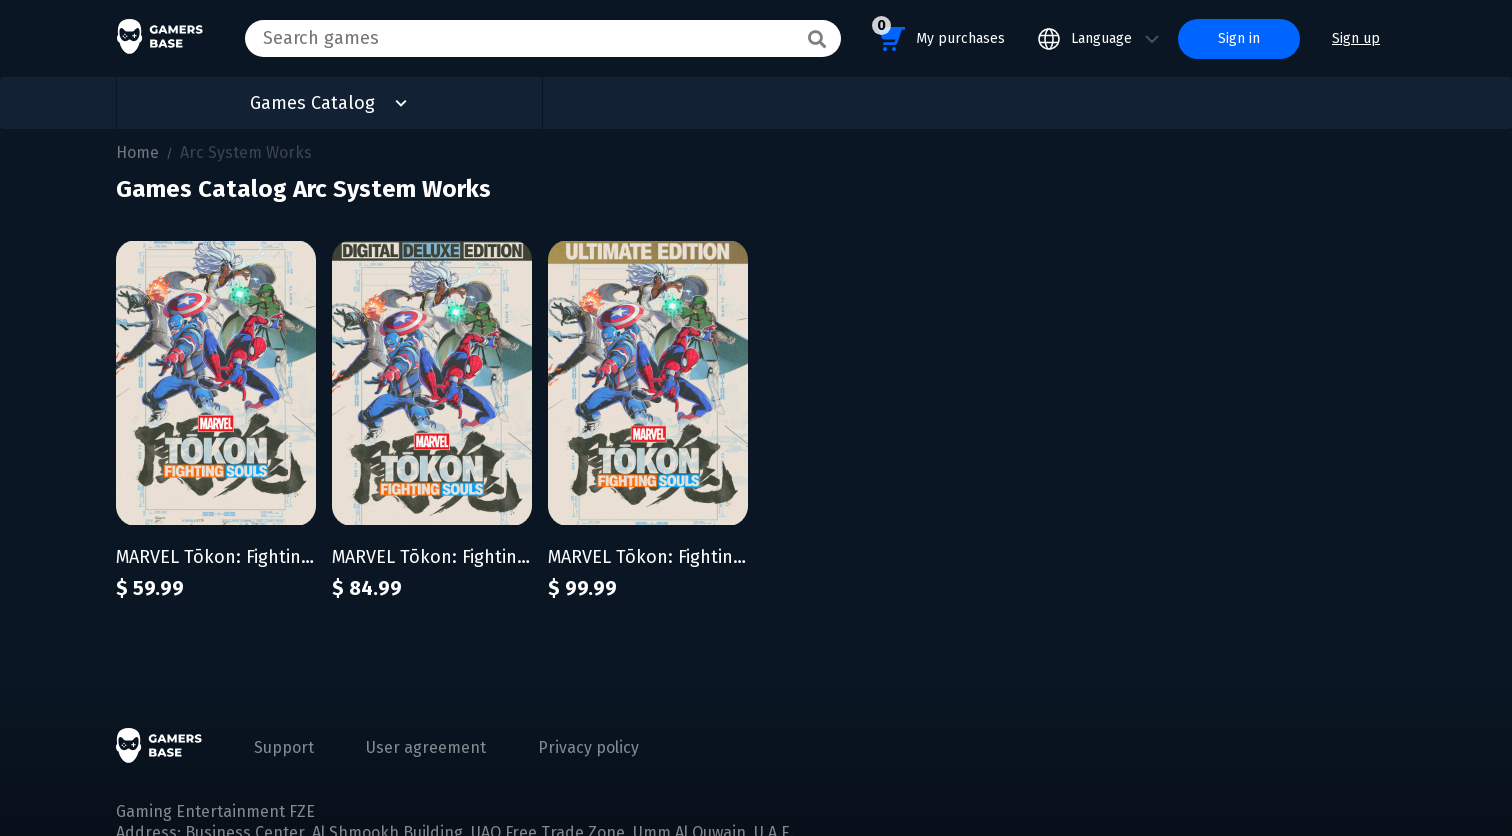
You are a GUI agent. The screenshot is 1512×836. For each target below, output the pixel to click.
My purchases (938, 35)
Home (137, 152)
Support (284, 747)
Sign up (1356, 38)
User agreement (426, 747)
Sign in (1239, 38)
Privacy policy (588, 747)
